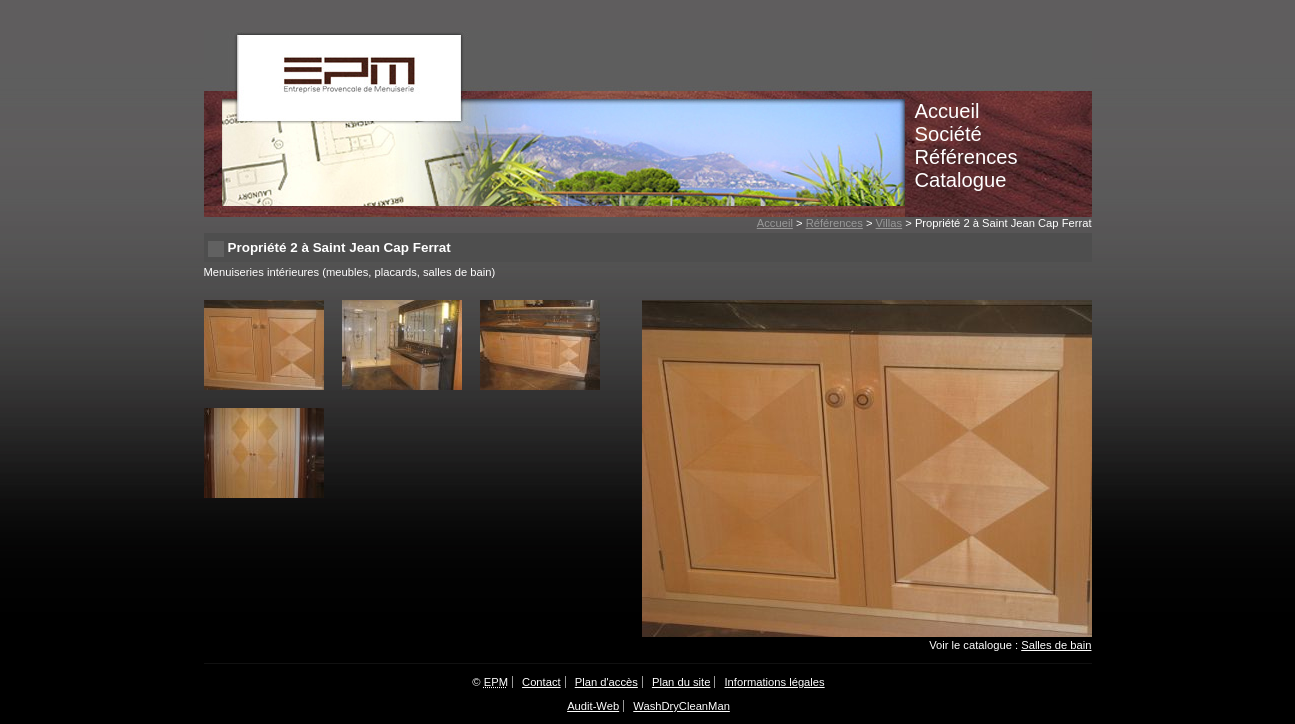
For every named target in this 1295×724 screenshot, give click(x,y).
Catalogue (961, 180)
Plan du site (681, 682)
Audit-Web (593, 706)
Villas (889, 223)
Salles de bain (1056, 645)
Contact (541, 682)
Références (966, 157)
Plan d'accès (606, 682)
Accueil (947, 111)
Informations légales (775, 682)
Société (948, 134)
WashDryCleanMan (681, 706)
